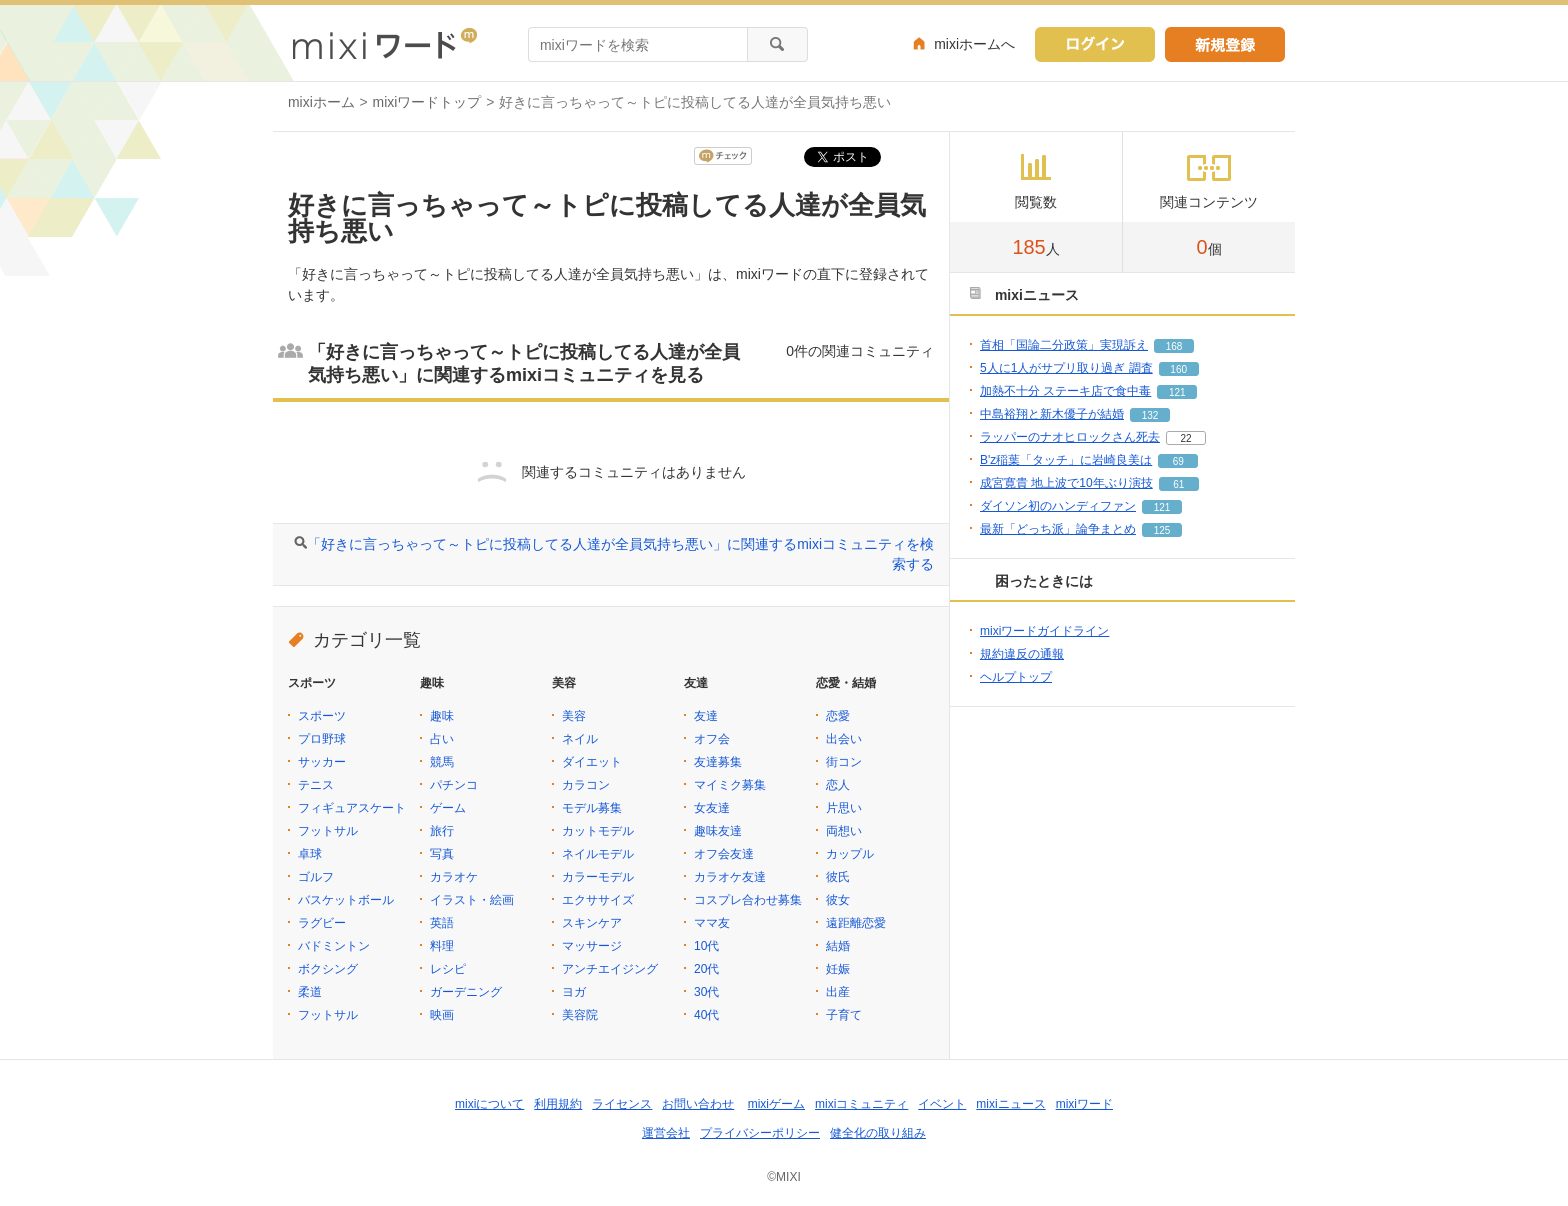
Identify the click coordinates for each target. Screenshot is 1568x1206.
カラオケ (454, 877)
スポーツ (322, 716)
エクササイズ (598, 900)
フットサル (328, 831)
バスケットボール (346, 900)
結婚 (838, 946)
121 (1177, 392)
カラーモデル (598, 877)
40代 (706, 1015)
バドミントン (334, 946)
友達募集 (718, 762)
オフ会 (712, 739)
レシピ (448, 969)
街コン (844, 762)
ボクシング (328, 969)
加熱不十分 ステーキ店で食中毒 (1065, 391)
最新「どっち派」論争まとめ (1058, 529)
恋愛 (838, 716)
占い (442, 739)
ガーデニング (466, 992)
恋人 (838, 785)
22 (1185, 438)
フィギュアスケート (352, 808)
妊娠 (838, 969)
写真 (442, 854)
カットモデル (598, 831)
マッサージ (592, 946)
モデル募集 (592, 808)
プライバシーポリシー (760, 1133)
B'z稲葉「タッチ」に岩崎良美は (1066, 460)
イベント (942, 1104)
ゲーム (448, 808)
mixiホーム (321, 102)
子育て (844, 1015)
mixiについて (489, 1104)
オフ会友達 (724, 854)
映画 (442, 1015)
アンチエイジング (610, 969)
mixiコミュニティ (861, 1104)
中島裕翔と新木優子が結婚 (1052, 414)
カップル (850, 854)
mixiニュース (1010, 1104)
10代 (706, 946)
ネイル (580, 739)
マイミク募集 (730, 785)
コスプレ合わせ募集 (748, 900)
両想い (844, 831)
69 (1178, 461)
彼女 (838, 900)
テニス (316, 785)
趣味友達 (718, 831)
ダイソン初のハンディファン (1058, 506)
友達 (706, 716)
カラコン (586, 785)
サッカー (322, 762)
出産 (838, 992)
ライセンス (622, 1104)
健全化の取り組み (878, 1133)
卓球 (310, 854)
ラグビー (322, 923)
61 (1178, 484)
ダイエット (592, 762)
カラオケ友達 (730, 877)
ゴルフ (316, 877)
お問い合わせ (698, 1104)
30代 (706, 992)
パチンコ (454, 785)
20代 (706, 969)
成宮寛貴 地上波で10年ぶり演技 (1066, 483)
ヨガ (574, 992)
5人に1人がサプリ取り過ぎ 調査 (1066, 368)
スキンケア (592, 923)
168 (1174, 346)
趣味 (442, 716)
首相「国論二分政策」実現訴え (1064, 345)
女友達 (712, 808)
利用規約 (558, 1104)
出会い (844, 739)
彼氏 (838, 877)
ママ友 (712, 923)
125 (1162, 530)
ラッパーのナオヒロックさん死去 (1070, 437)
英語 (442, 923)
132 (1150, 415)
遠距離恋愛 (856, 923)
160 (1178, 369)
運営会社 (666, 1133)
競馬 (442, 762)
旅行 (442, 831)
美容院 (580, 1015)
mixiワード (1084, 1104)
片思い (844, 808)
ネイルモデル (598, 854)
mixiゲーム (776, 1104)
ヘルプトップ (1016, 677)
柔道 (310, 992)
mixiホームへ (974, 44)
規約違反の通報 (1022, 654)
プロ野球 (322, 739)
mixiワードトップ (427, 102)
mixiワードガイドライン (1044, 631)
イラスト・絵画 (472, 900)
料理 (442, 946)
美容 (574, 716)
